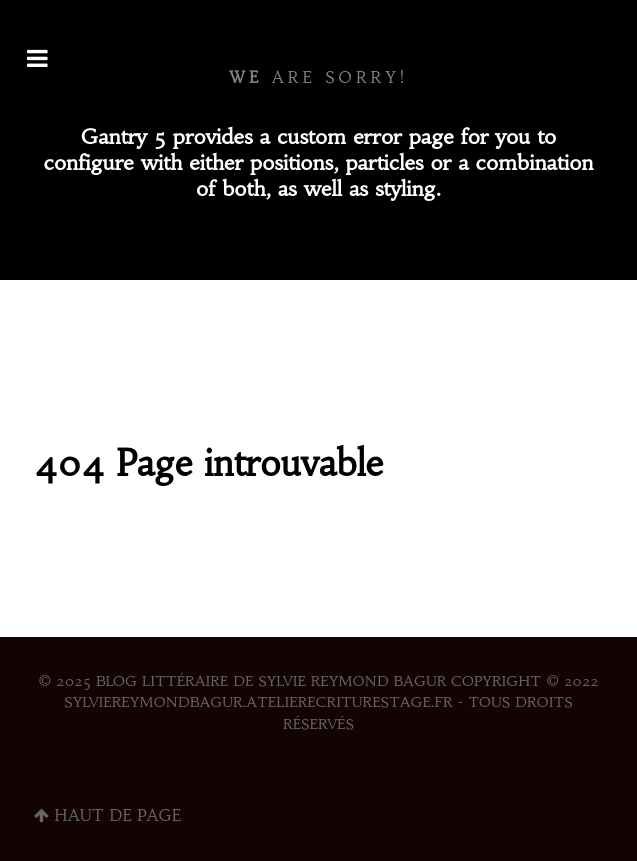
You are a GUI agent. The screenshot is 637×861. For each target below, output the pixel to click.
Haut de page (107, 815)
